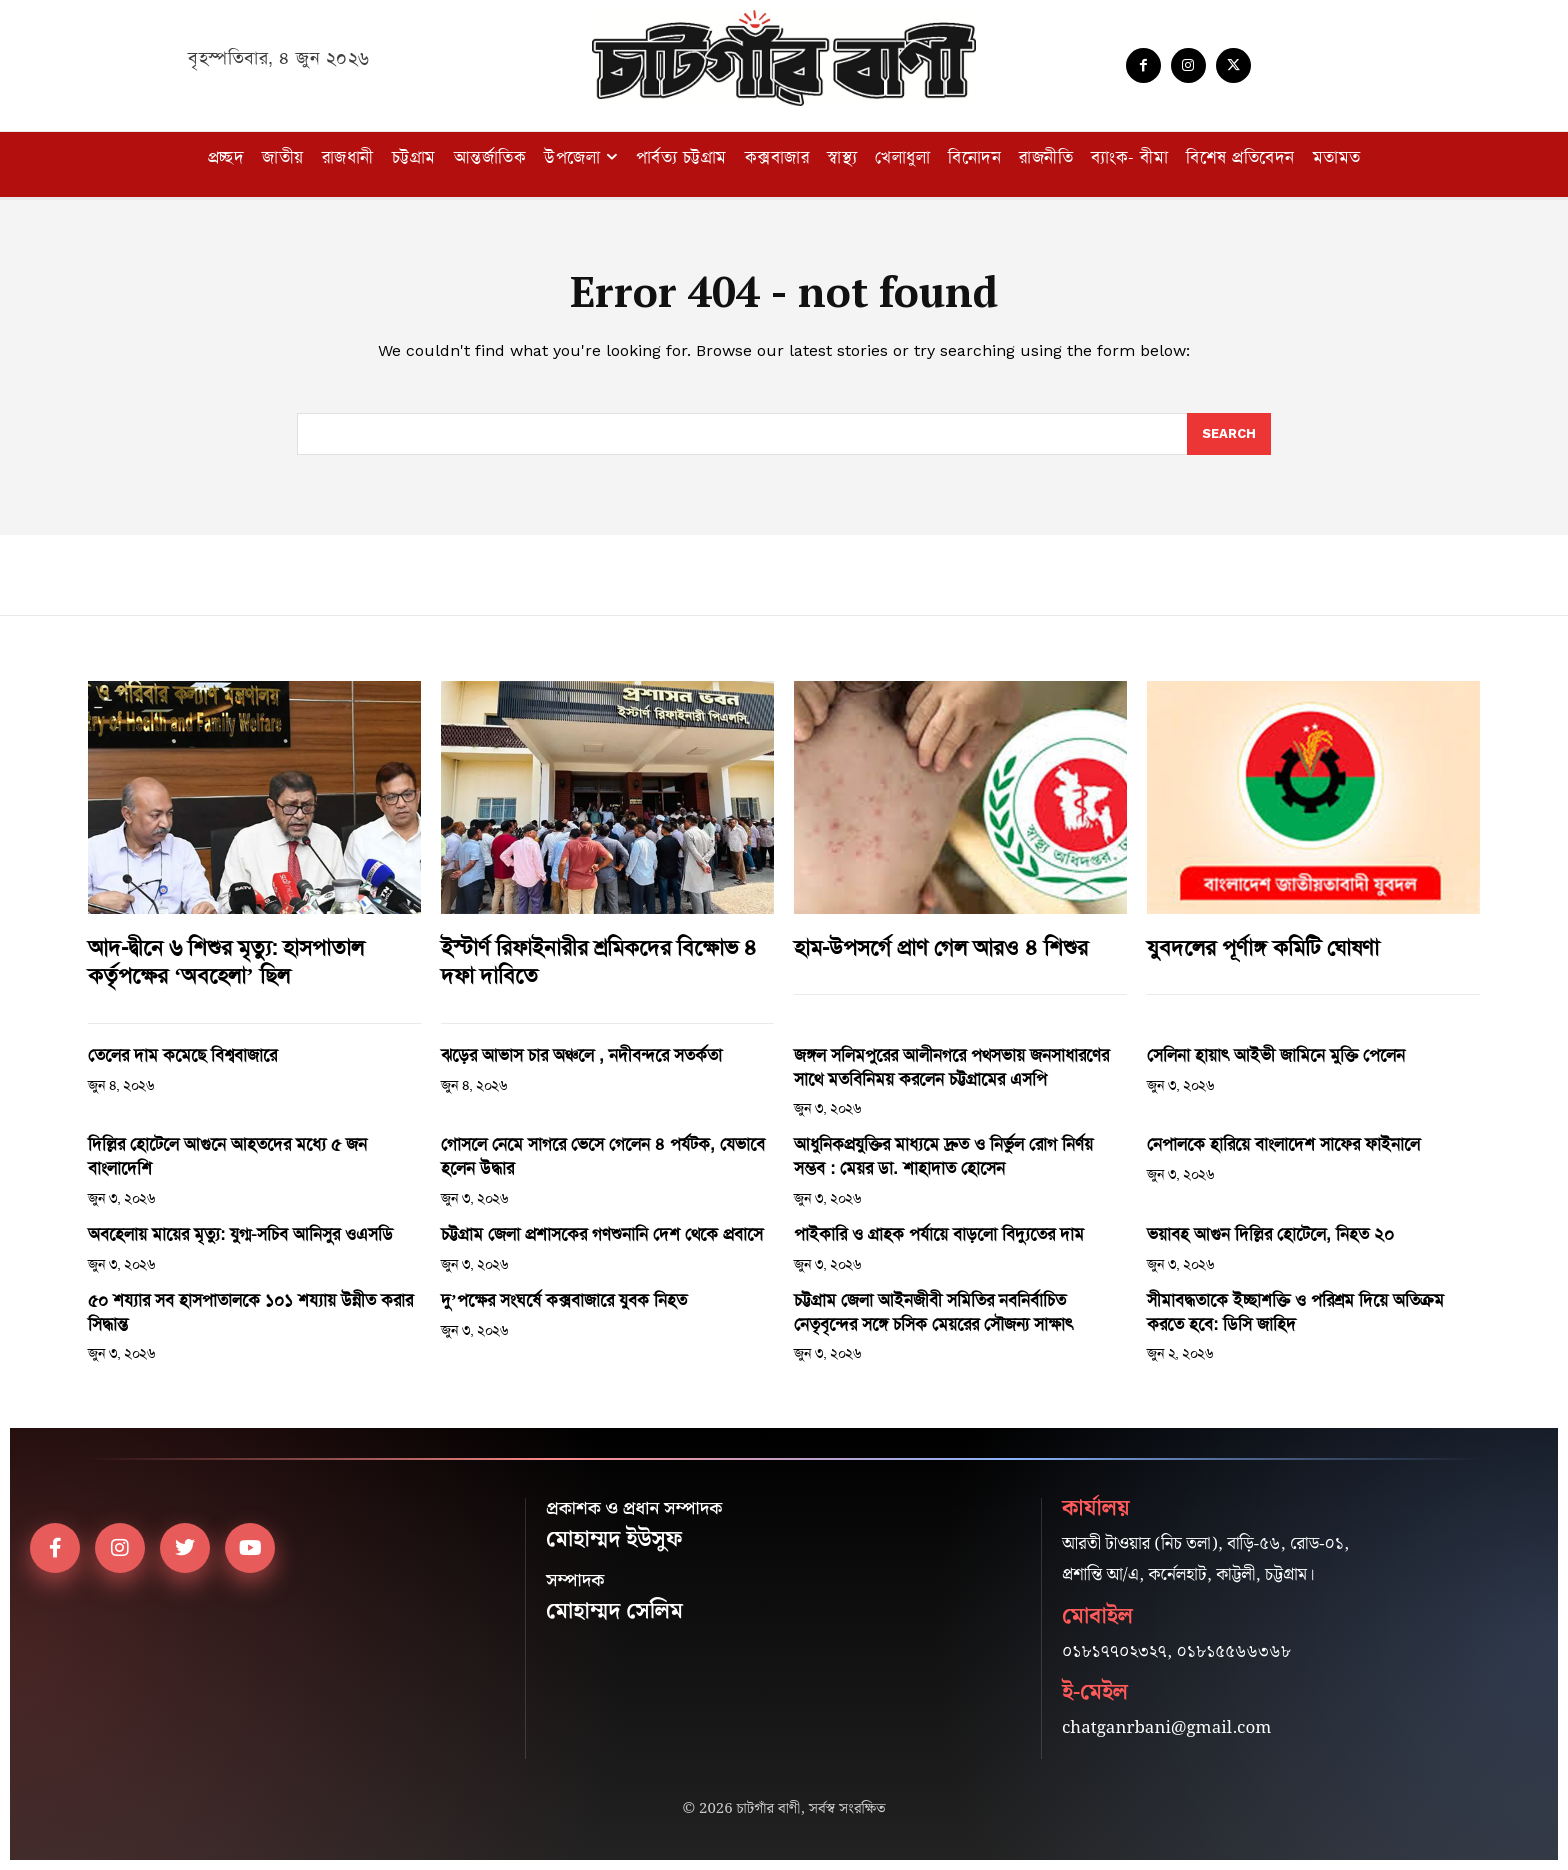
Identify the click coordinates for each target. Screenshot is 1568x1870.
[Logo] (784, 58)
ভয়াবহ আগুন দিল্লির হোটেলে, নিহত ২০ (1270, 1234)
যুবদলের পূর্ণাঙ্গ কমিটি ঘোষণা (1263, 948)
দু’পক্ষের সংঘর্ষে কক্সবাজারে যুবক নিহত (564, 1300)
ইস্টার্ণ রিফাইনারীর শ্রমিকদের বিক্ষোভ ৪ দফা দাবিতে (599, 962)
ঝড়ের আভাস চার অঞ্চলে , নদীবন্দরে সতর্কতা (581, 1055)
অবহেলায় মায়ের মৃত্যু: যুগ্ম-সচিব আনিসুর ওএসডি (240, 1234)
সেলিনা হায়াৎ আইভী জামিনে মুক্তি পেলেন (1276, 1055)
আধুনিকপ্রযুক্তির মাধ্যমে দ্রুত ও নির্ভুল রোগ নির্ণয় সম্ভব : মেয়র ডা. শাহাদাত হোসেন (943, 1156)
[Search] (1229, 434)
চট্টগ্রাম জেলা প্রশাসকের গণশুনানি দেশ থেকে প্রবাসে (602, 1234)
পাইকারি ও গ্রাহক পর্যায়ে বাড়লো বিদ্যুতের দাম (939, 1234)
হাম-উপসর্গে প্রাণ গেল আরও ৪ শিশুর (941, 948)
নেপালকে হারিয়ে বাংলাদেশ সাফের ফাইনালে (1283, 1144)
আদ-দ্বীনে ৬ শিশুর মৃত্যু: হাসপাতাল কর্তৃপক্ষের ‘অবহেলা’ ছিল (226, 962)
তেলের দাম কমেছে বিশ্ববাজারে (182, 1055)
